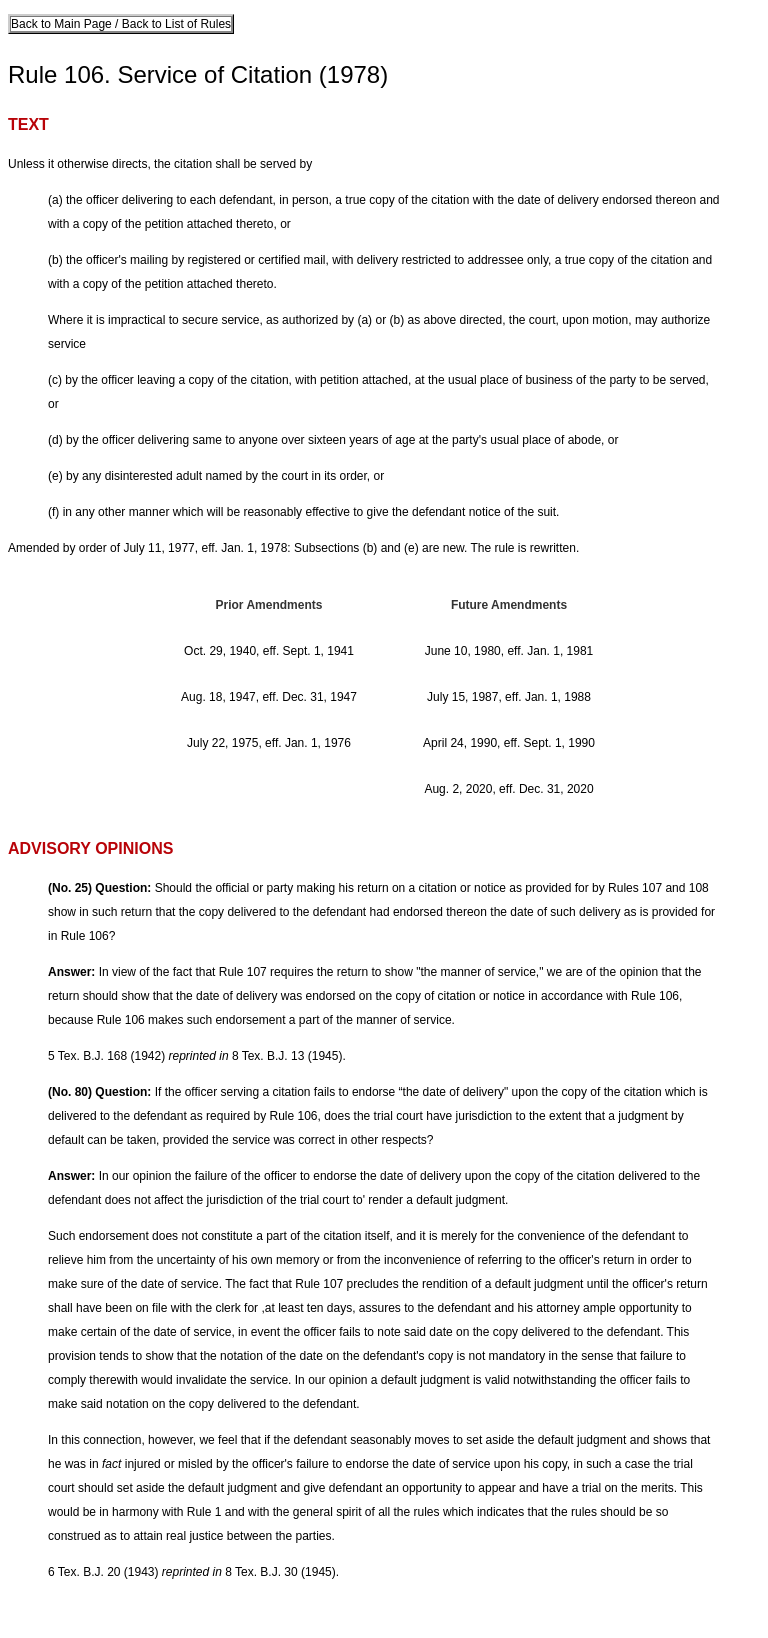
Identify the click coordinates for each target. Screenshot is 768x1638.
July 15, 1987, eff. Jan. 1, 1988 (509, 697)
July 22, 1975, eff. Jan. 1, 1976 (269, 743)
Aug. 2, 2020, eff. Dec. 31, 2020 (508, 789)
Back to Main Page (63, 24)
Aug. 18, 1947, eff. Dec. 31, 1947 (269, 697)
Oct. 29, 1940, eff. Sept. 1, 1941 (269, 651)
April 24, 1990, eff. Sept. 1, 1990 (509, 743)
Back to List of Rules (174, 24)
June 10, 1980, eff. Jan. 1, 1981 (509, 651)
